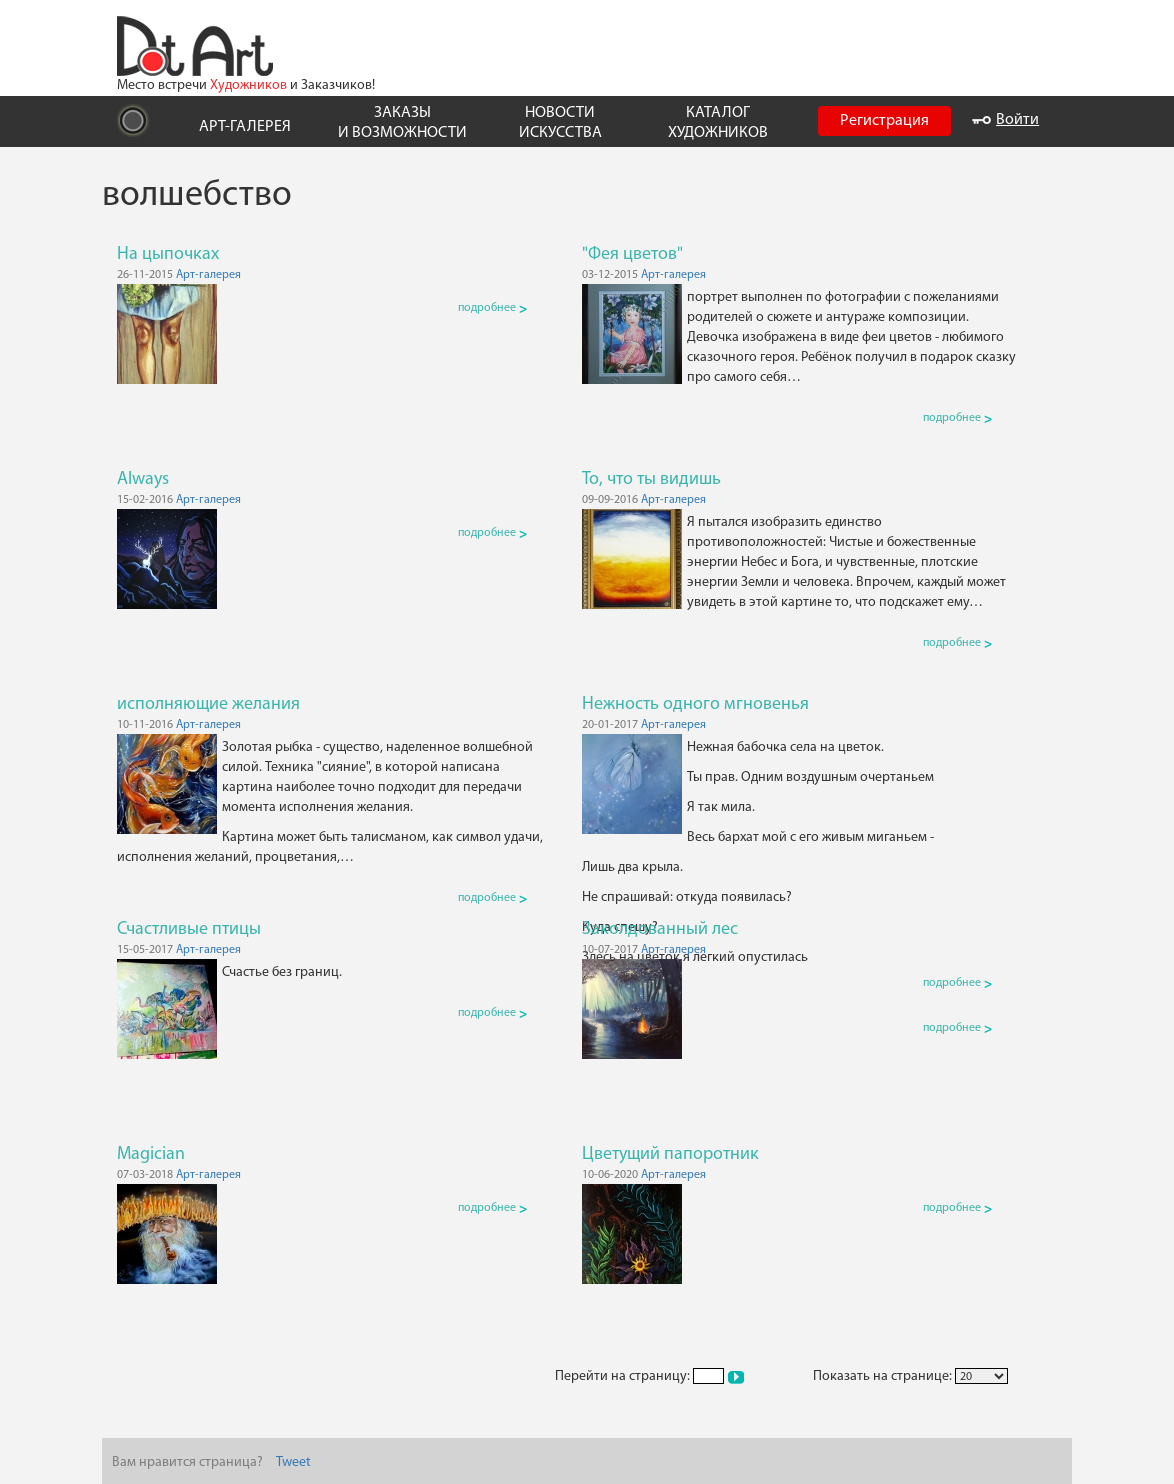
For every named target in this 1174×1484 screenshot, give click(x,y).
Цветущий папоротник (670, 1154)
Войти (1005, 120)
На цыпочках (168, 254)
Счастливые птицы (189, 929)
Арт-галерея (208, 275)
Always (143, 479)
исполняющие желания (208, 704)
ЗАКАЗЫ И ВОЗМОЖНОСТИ (402, 122)
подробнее (492, 308)
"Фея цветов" (632, 254)
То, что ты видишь (651, 479)
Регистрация (884, 121)
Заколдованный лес (660, 929)
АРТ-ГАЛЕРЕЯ (245, 127)
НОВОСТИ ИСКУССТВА (560, 122)
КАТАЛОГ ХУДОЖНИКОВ (718, 122)
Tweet (293, 1462)
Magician (151, 1154)
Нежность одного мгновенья (695, 704)
